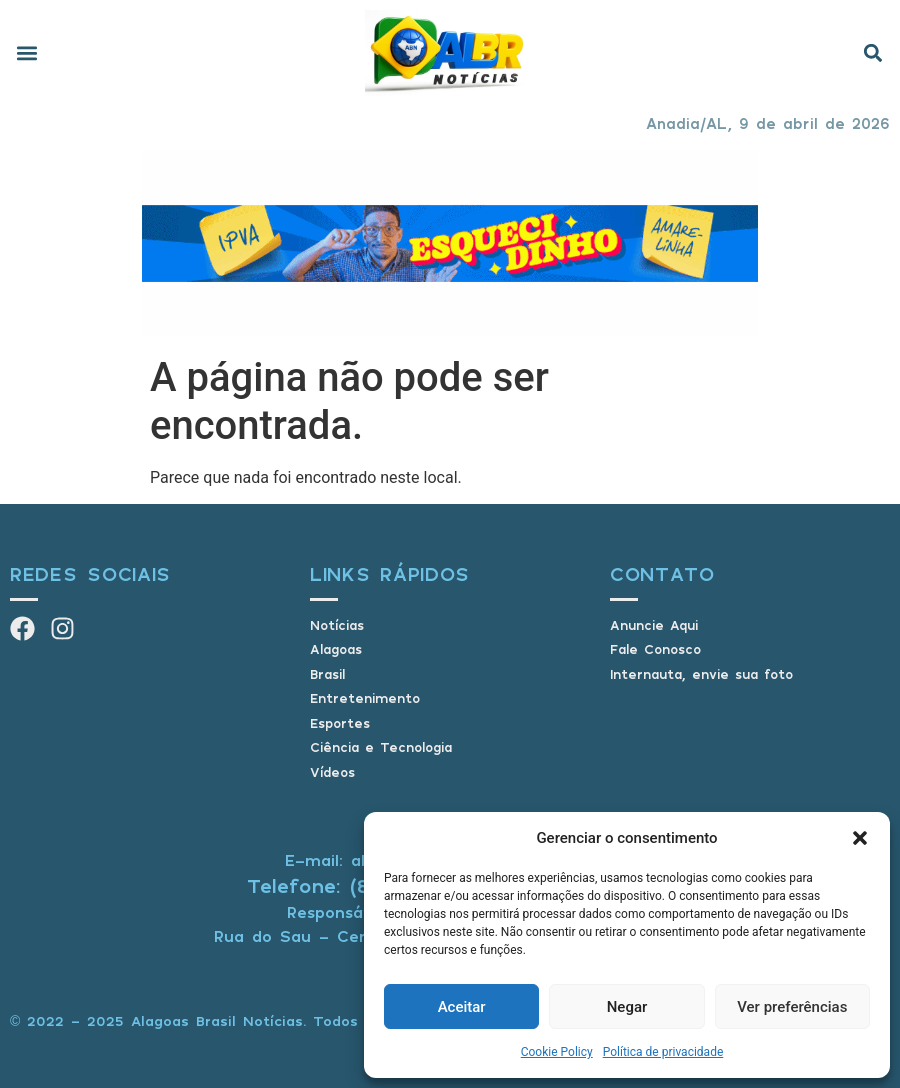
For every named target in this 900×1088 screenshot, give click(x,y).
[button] (860, 838)
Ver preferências (792, 1007)
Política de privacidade (663, 1052)
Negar (627, 1007)
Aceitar (462, 1007)
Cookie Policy (557, 1052)
